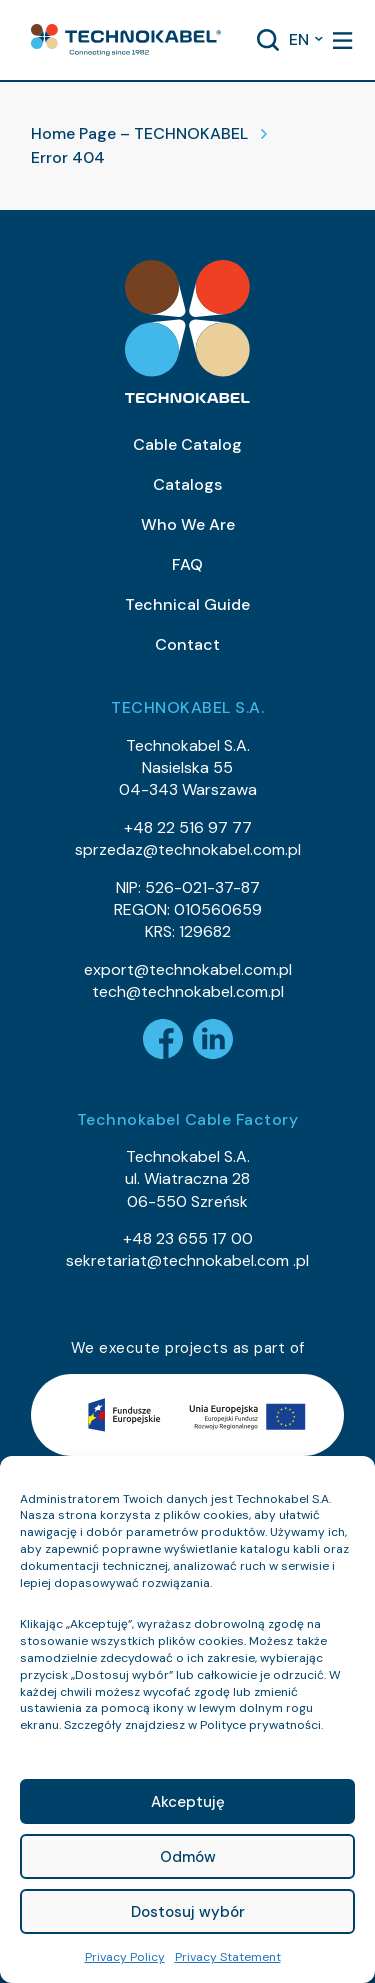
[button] (126, 40)
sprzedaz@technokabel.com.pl (188, 849)
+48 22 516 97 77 (188, 827)
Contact (187, 644)
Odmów (188, 1857)
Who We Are (188, 524)
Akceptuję (188, 1802)
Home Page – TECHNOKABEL (139, 133)
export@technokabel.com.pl (188, 969)
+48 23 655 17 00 (188, 1238)
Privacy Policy (125, 1957)
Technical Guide (187, 604)
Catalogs (187, 484)
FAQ (187, 564)
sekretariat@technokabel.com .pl (187, 1260)
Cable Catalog (187, 444)
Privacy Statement (228, 1957)
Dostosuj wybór (188, 1912)
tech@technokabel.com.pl (188, 991)
